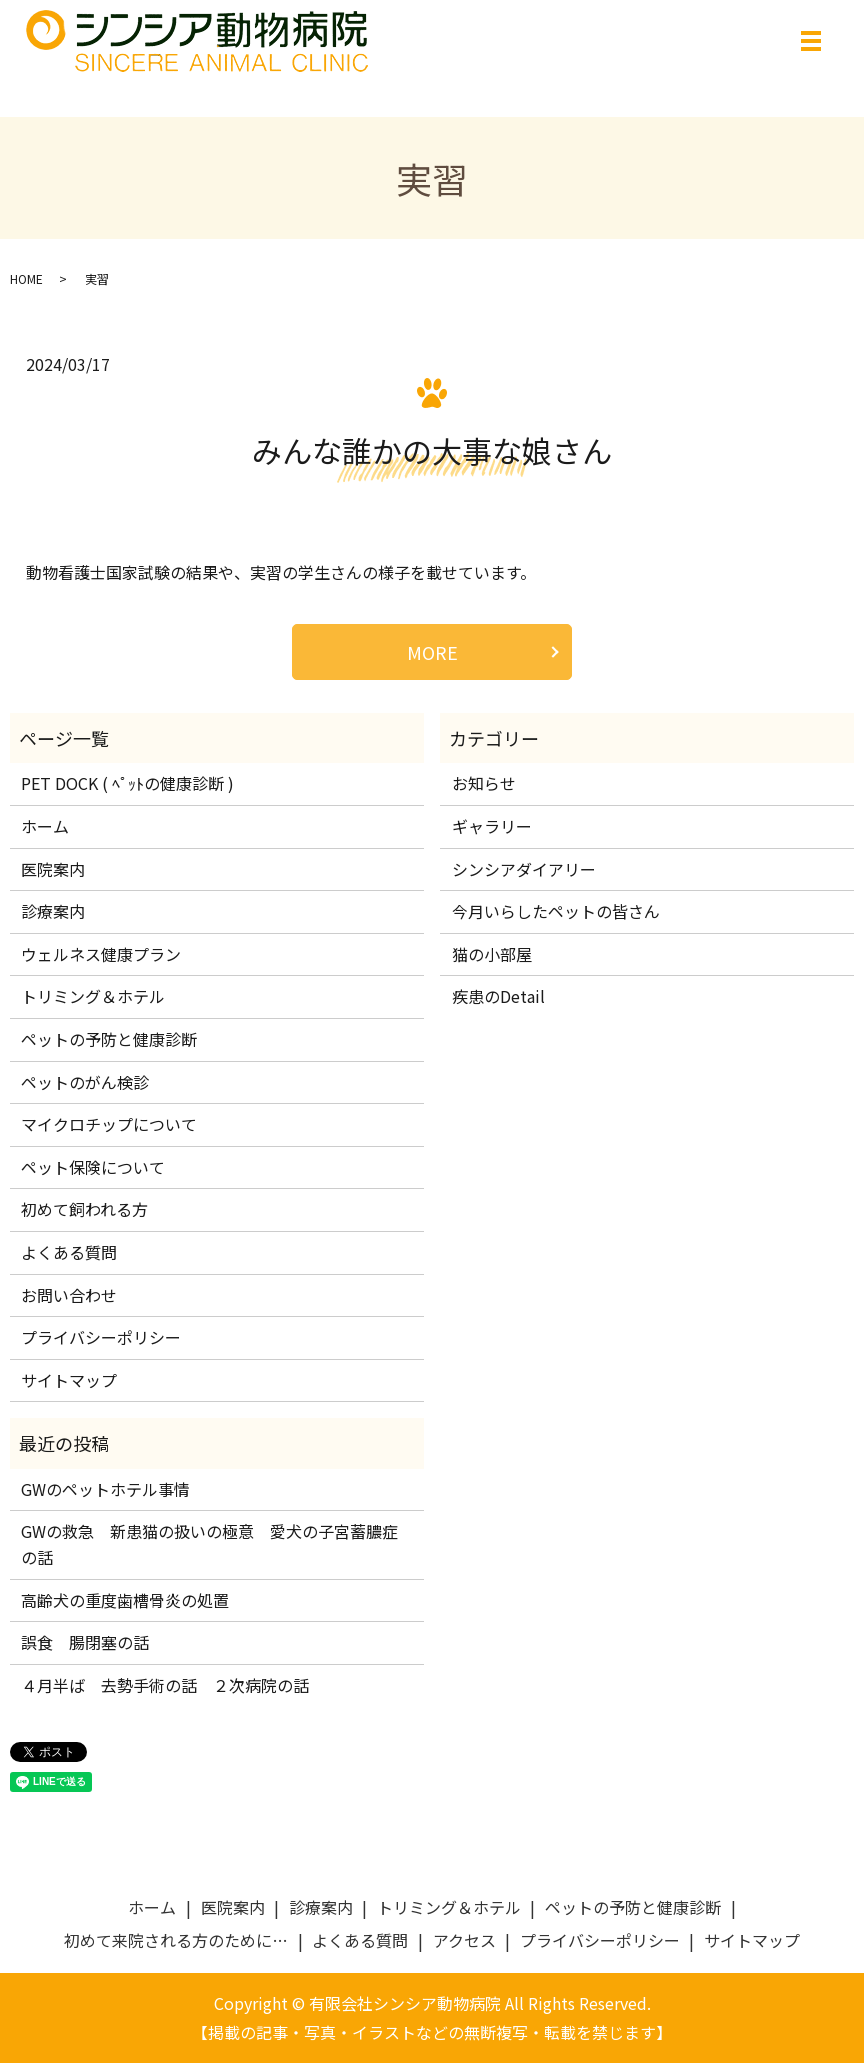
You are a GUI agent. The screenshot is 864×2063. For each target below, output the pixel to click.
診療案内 (53, 911)
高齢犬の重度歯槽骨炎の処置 (125, 1600)
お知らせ (484, 783)
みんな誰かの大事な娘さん (432, 450)
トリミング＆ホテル (93, 996)
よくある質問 (69, 1252)
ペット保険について (93, 1167)
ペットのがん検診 (85, 1082)
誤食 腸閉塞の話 (85, 1642)
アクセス (464, 1940)
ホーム (45, 826)
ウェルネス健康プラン (101, 954)
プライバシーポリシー (101, 1337)
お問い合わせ (69, 1295)
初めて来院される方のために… (176, 1940)
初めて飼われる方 (84, 1209)
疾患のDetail (498, 996)
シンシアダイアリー (524, 869)
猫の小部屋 (492, 954)
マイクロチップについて (109, 1124)
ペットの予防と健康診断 (109, 1039)
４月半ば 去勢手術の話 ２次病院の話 (173, 1685)
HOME (26, 278)
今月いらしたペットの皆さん (556, 911)
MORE (432, 652)
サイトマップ (69, 1380)
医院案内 (53, 869)
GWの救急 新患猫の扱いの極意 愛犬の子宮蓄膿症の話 (209, 1544)
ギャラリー (492, 826)
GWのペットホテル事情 (105, 1489)
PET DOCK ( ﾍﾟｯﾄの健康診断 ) (127, 783)
